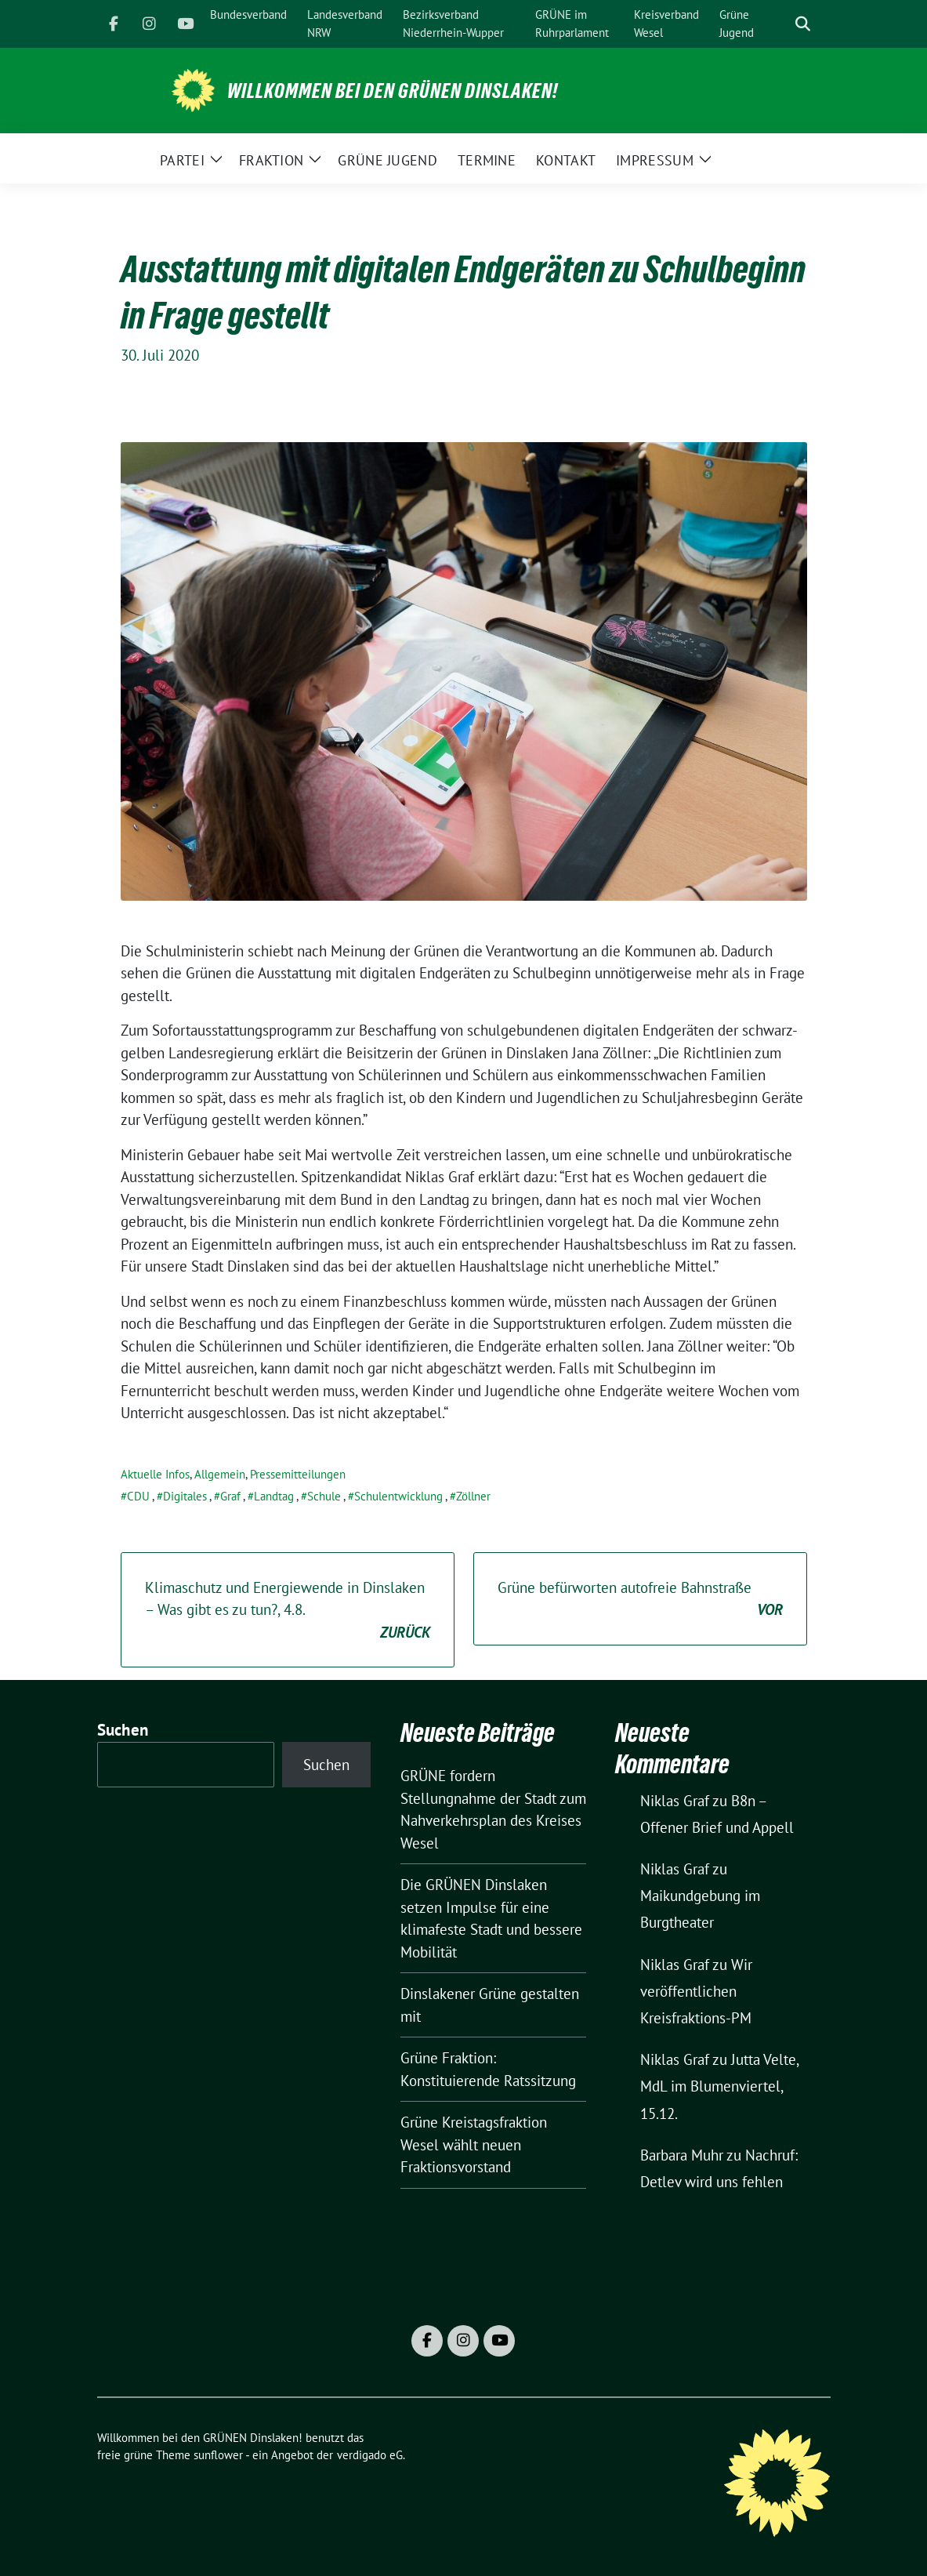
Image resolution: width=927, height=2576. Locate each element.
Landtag (274, 1496)
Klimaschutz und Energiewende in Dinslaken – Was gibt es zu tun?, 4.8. (287, 1611)
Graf (230, 1496)
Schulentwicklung (398, 1496)
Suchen (123, 1729)
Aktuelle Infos (155, 1474)
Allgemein (219, 1474)
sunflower (218, 2454)
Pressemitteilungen (298, 1474)
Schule (324, 1496)
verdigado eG (370, 2454)
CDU (138, 1496)
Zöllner (473, 1496)
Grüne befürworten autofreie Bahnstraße (640, 1599)
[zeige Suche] (803, 24)
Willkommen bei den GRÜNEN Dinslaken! (392, 91)
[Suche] (780, 24)
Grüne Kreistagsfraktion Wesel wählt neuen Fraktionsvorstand (473, 2144)
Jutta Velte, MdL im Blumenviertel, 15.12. (719, 2086)
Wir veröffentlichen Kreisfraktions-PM (696, 1991)
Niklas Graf (674, 1800)
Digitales (185, 1496)
